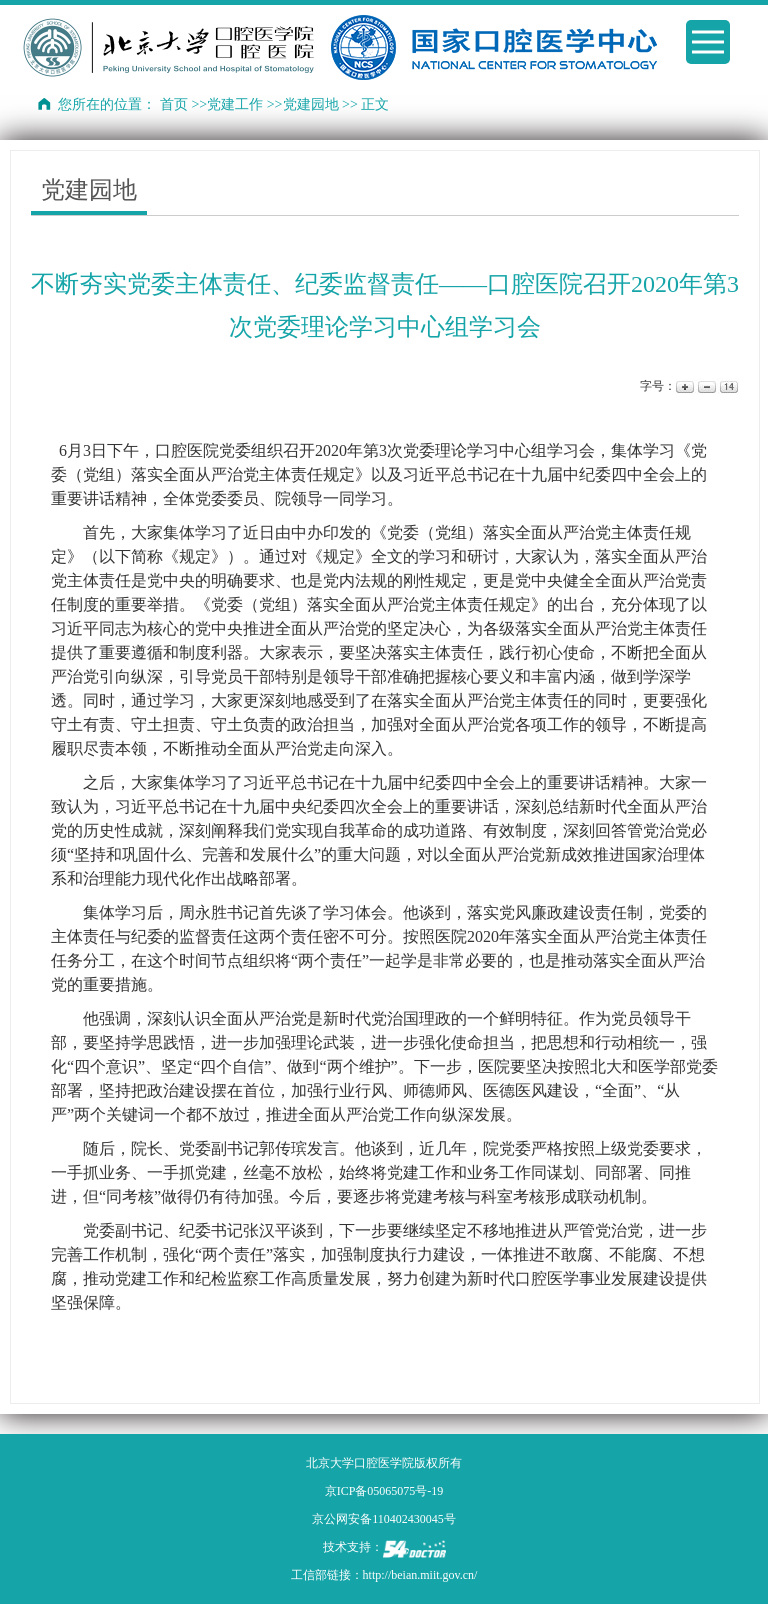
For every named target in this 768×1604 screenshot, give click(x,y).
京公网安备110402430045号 (384, 1519)
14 (727, 386)
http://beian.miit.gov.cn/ (420, 1575)
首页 (174, 104)
